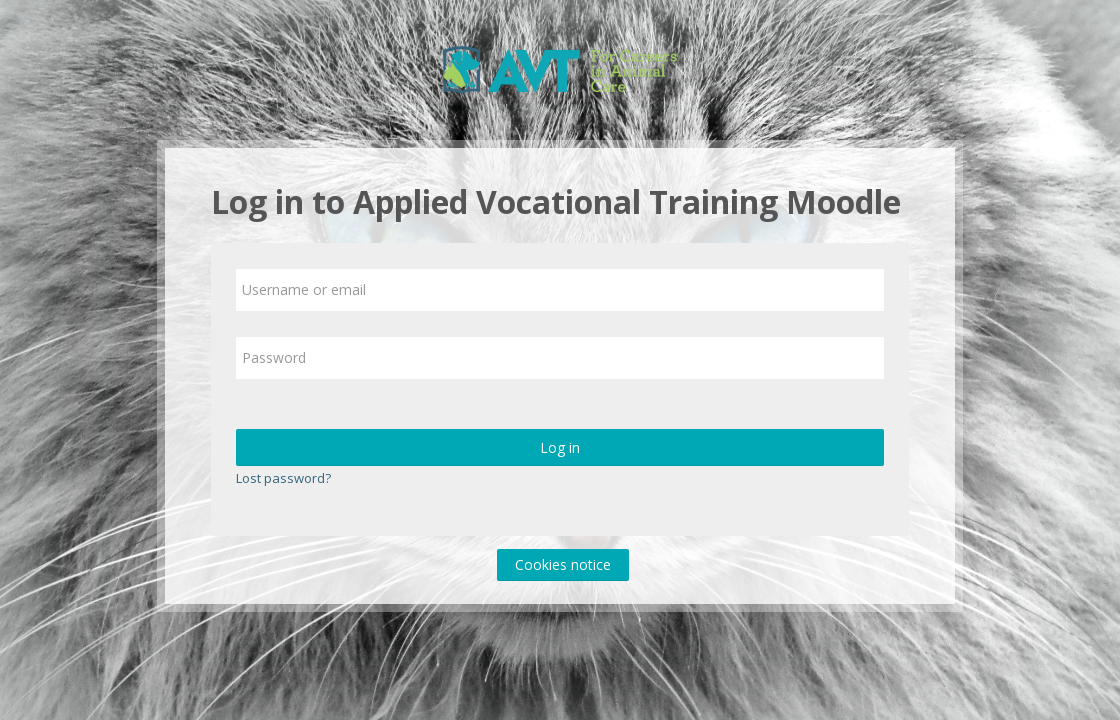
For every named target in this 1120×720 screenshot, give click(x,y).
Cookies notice (563, 564)
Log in (560, 447)
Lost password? (283, 478)
